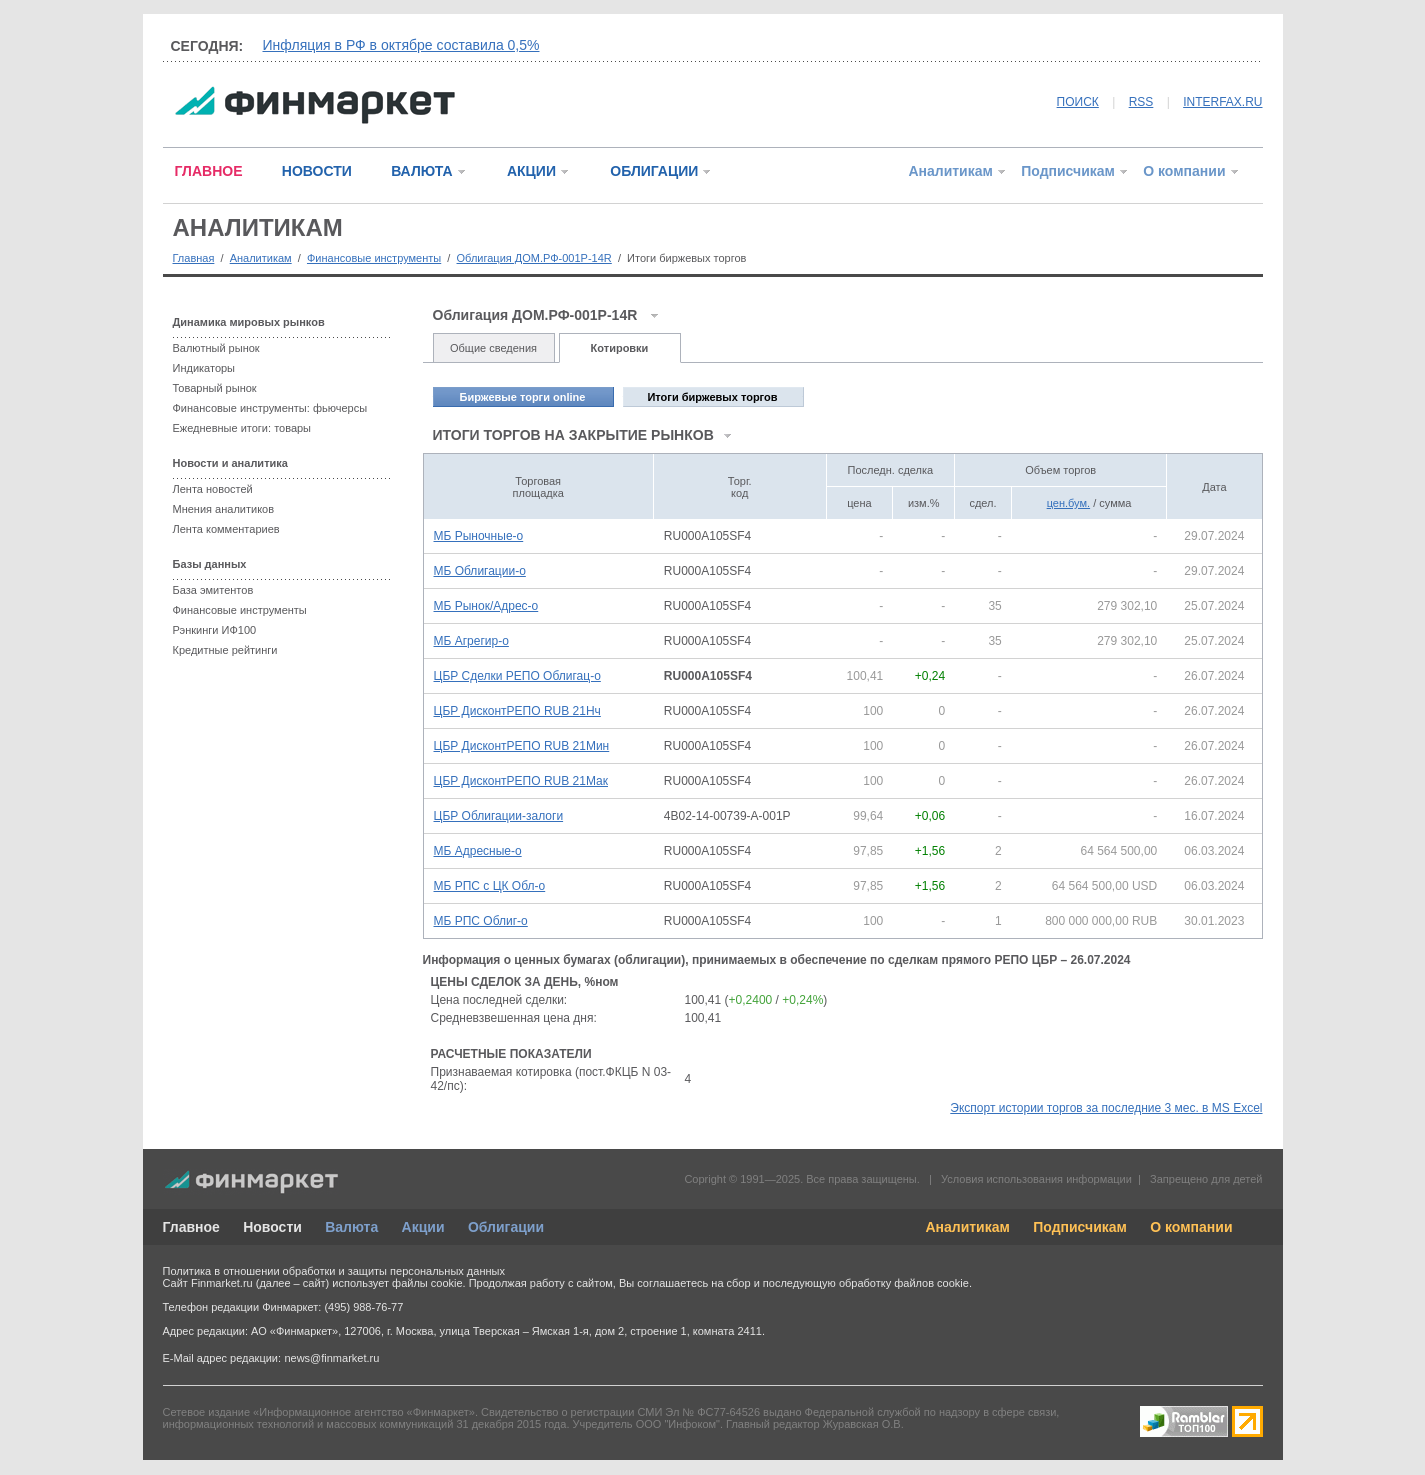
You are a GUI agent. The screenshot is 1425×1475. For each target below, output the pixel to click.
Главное (191, 1227)
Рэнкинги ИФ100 (215, 630)
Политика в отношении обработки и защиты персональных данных (334, 1271)
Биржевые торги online (523, 397)
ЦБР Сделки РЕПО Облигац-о (517, 676)
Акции (423, 1227)
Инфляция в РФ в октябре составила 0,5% (401, 45)
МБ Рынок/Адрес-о (486, 606)
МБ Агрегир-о (471, 641)
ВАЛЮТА (421, 171)
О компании (1184, 171)
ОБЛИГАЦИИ (654, 171)
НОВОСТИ (317, 171)
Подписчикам (1068, 171)
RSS (1141, 102)
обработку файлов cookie (904, 1283)
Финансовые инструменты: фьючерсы (270, 408)
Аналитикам (950, 171)
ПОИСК (1078, 102)
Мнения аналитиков (224, 509)
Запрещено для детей (1206, 1179)
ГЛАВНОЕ (209, 171)
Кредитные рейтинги (225, 650)
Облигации (506, 1227)
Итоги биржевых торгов (712, 397)
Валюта (351, 1227)
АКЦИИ (531, 171)
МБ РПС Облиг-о (481, 921)
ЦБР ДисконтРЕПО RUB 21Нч (517, 711)
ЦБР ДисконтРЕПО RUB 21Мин (522, 746)
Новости (272, 1227)
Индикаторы (204, 368)
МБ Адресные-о (478, 851)
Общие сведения (493, 348)
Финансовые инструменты (374, 258)
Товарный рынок (215, 388)
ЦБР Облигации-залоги (499, 816)
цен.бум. (1068, 503)
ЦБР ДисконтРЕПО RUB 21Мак (521, 781)
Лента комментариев (226, 529)
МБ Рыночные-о (479, 536)
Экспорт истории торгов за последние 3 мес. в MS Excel (1106, 1108)
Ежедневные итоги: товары (242, 428)
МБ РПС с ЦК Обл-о (490, 886)
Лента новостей (213, 489)
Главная (194, 258)
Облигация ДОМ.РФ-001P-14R (534, 258)
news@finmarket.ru (331, 1358)
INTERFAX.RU (1222, 102)
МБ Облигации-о (480, 571)
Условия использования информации (1036, 1179)
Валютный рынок (216, 348)
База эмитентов (213, 590)
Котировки (620, 348)
